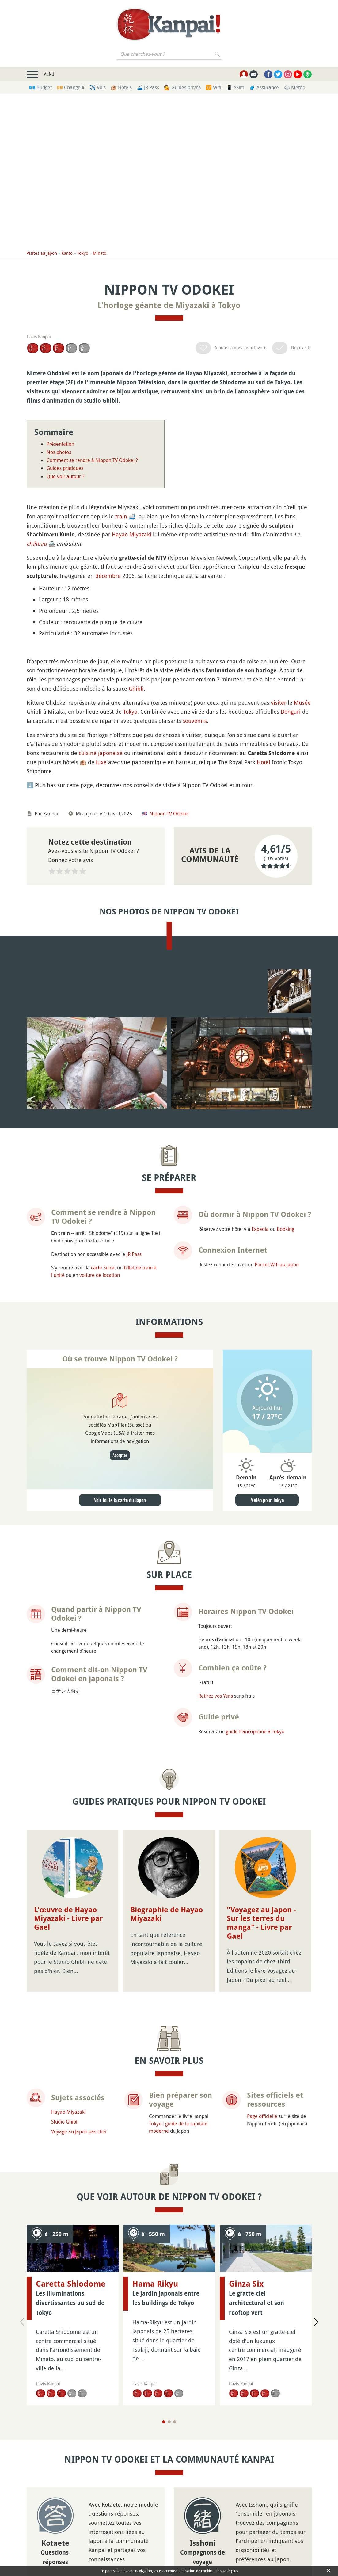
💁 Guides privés (182, 87)
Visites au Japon (42, 253)
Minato (99, 253)
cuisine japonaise (101, 902)
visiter (278, 852)
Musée (302, 852)
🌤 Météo (294, 87)
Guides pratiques (65, 468)
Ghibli (136, 838)
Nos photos (59, 452)
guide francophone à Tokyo (255, 1916)
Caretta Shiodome (70, 2421)
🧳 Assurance (264, 87)
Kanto (67, 253)
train (121, 516)
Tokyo (82, 253)
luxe (101, 912)
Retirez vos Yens (215, 1880)
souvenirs (195, 870)
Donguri (291, 861)
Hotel (263, 912)
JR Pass (134, 1439)
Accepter (119, 1639)
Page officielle (262, 2291)
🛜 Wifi (213, 87)
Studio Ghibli (64, 2297)
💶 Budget (40, 87)
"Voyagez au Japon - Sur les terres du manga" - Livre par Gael (261, 2038)
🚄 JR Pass (148, 87)
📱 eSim (235, 87)
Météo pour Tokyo (267, 1684)
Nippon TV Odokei (169, 963)
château (37, 543)
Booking (285, 1413)
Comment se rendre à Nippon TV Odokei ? (92, 460)
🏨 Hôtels (121, 87)
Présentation (60, 444)
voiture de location (99, 1459)
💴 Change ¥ (71, 87)
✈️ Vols (97, 87)
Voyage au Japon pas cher (79, 2307)
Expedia (260, 1413)
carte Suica (103, 1452)
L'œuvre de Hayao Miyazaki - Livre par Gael (68, 2103)
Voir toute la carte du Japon (120, 1684)
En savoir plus (226, 2570)
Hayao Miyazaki (131, 534)
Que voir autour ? (65, 476)
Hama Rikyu (155, 2421)
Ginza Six (246, 2421)
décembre (108, 575)
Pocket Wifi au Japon (277, 1449)
